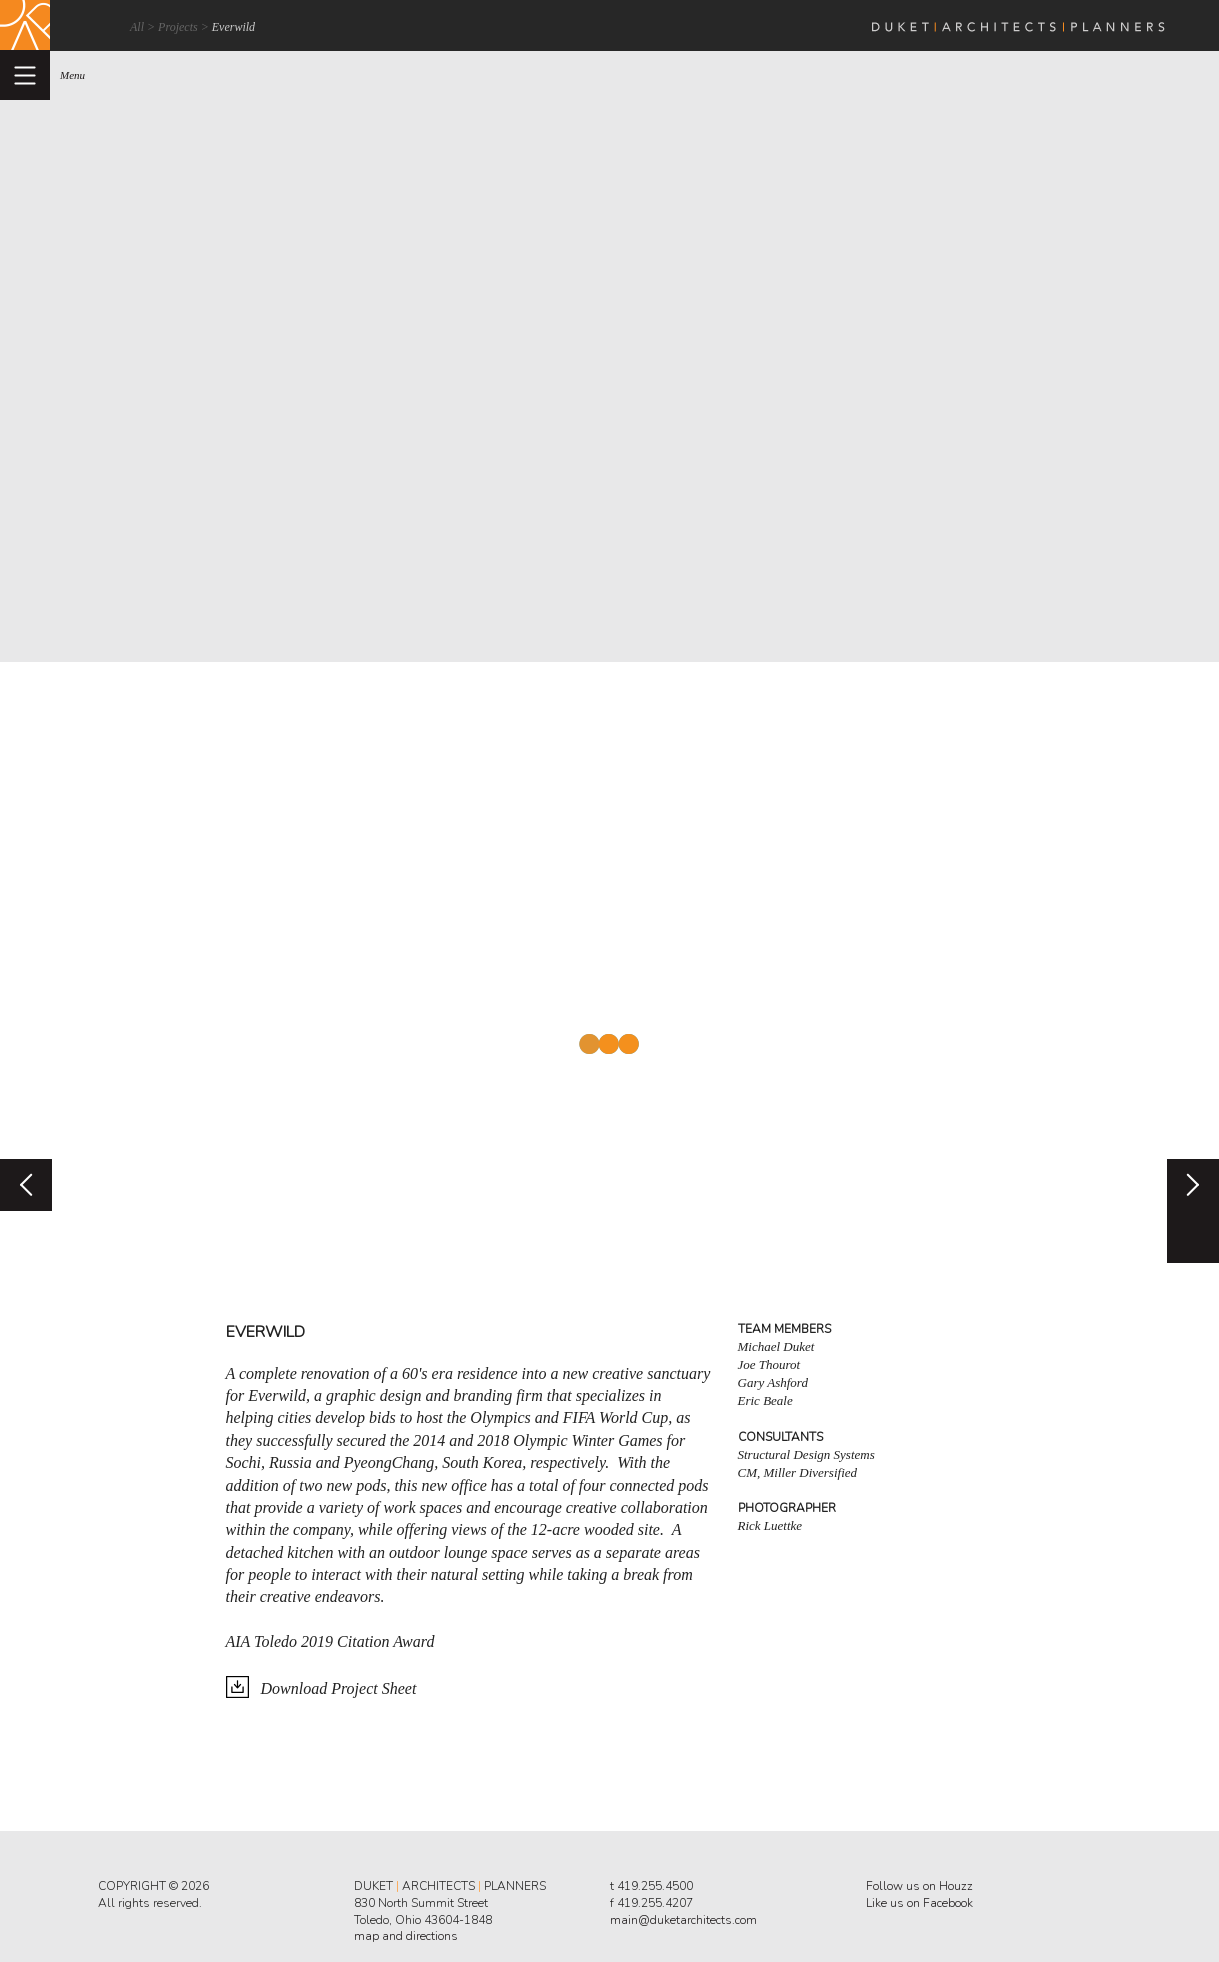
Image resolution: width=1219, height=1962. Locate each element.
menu (72, 75)
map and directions (406, 1936)
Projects (178, 27)
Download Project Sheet (339, 1688)
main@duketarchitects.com (683, 1920)
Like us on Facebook (919, 1903)
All (137, 27)
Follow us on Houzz (919, 1886)
